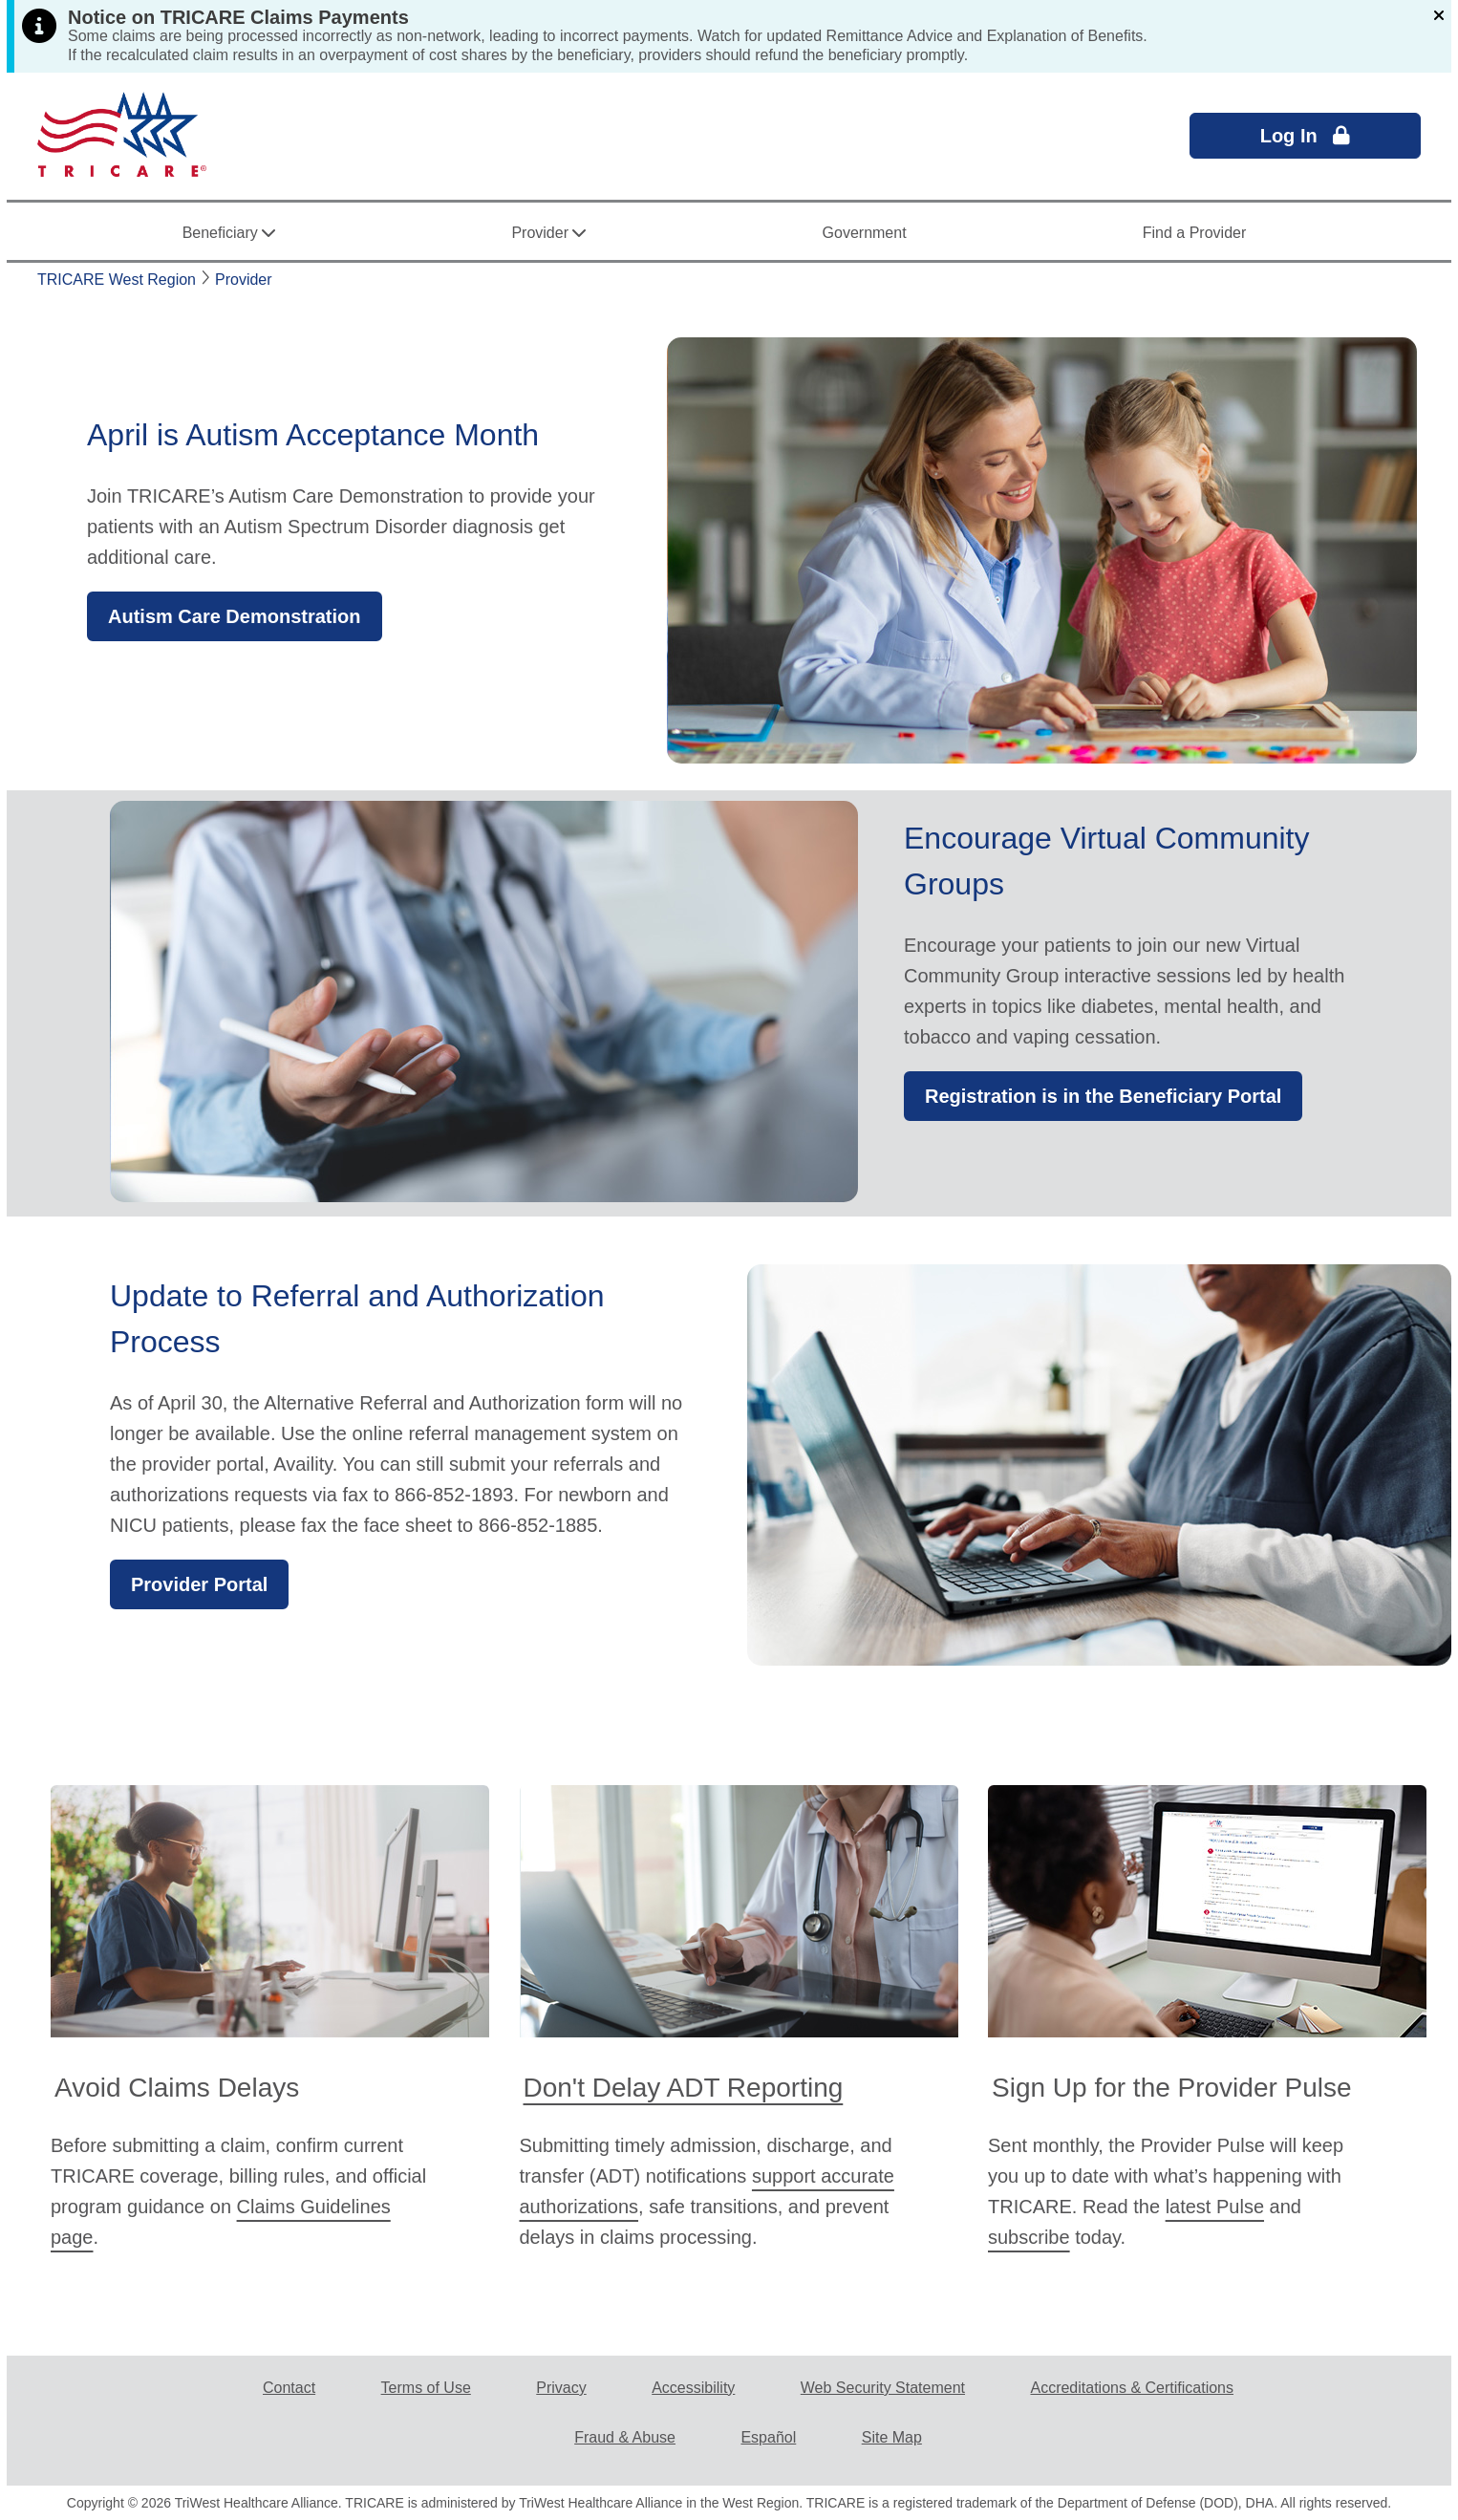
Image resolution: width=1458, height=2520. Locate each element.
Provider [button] (548, 236)
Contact (289, 2388)
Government (865, 233)
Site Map (892, 2437)
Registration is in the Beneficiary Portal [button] (1103, 1096)
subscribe (1029, 2237)
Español (768, 2437)
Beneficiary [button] (229, 236)
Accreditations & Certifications (1131, 2388)
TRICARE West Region (116, 279)
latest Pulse (1215, 2206)
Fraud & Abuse (624, 2437)
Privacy (561, 2388)
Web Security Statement (883, 2388)
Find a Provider (1195, 233)
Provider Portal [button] (199, 1584)
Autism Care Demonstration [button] (234, 616)
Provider (243, 279)
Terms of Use (426, 2388)
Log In (1305, 135)
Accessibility (693, 2388)
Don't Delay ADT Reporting (684, 2087)
